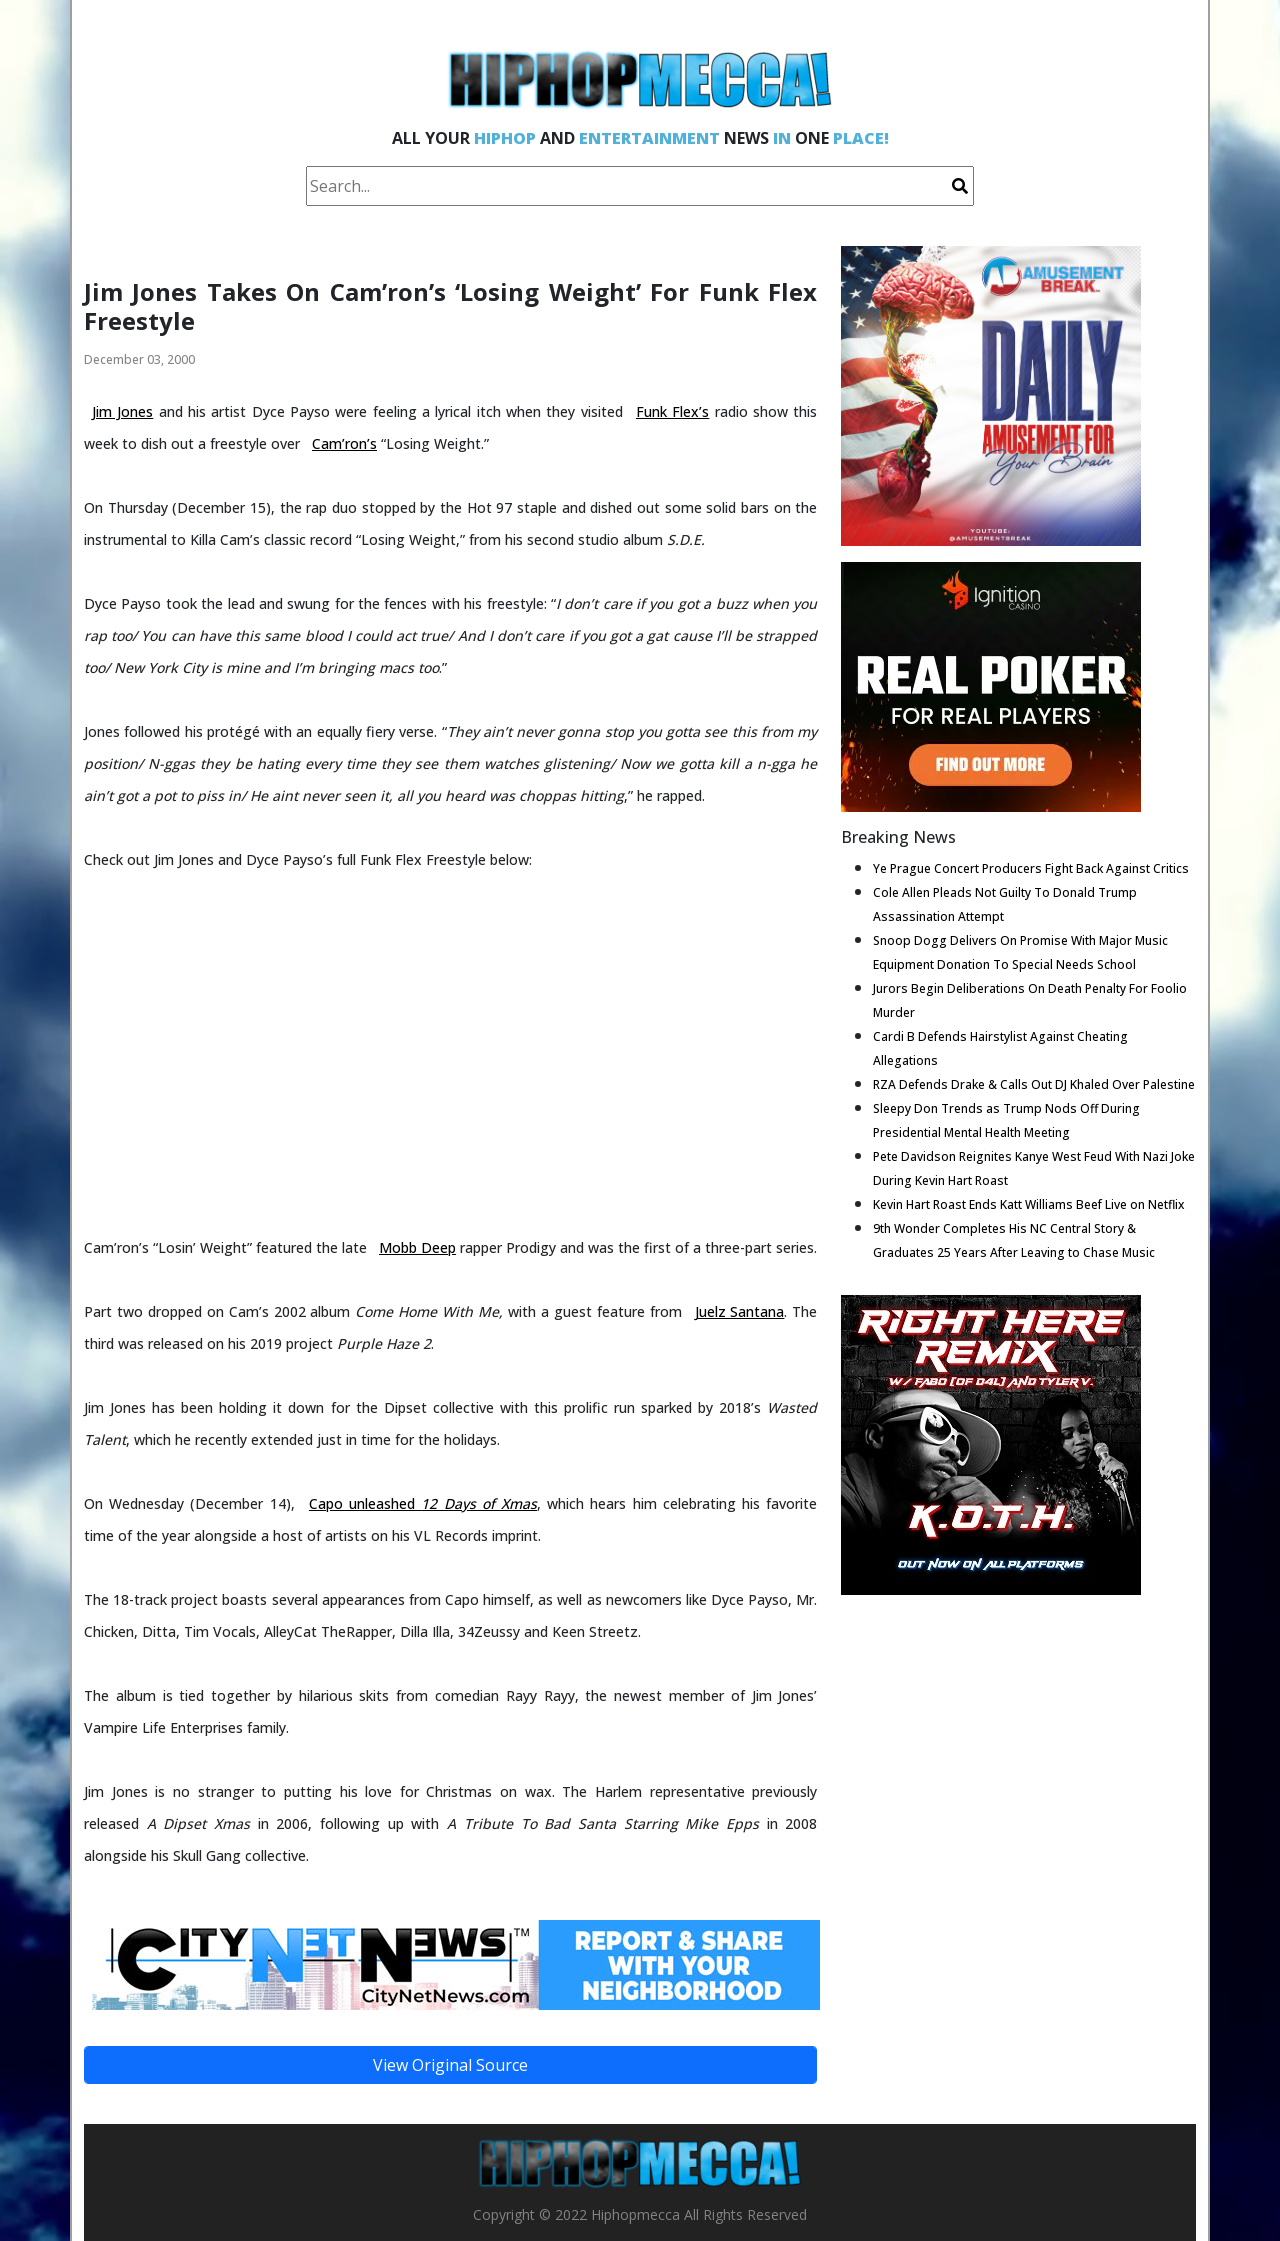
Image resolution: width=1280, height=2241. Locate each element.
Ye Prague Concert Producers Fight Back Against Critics (1031, 868)
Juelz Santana (740, 1311)
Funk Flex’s (672, 411)
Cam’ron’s (344, 443)
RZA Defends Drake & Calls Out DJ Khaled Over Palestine (1034, 1084)
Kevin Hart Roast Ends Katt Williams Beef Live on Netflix (1028, 1204)
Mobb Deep (417, 1247)
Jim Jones (122, 411)
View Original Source (450, 2065)
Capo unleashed (423, 1503)
